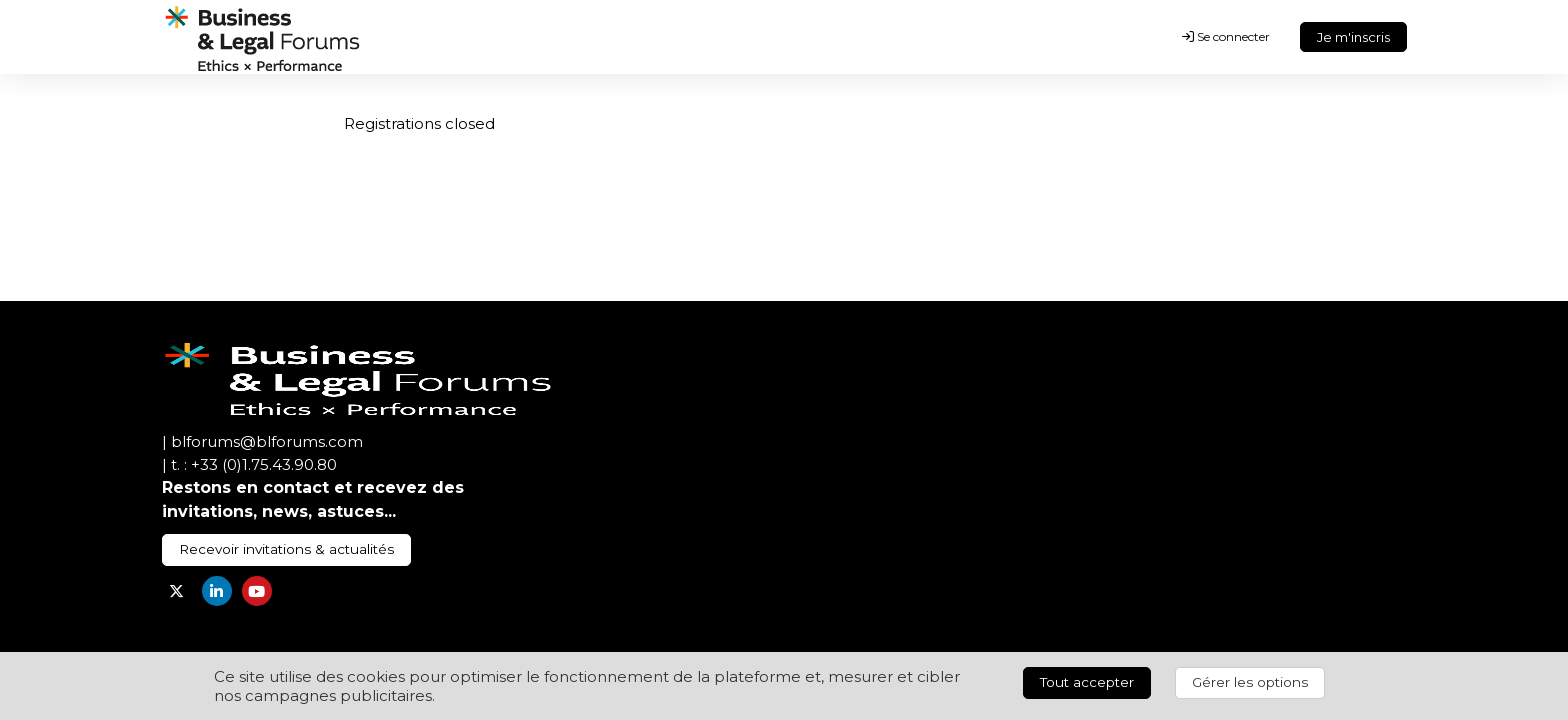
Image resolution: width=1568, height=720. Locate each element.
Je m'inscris (1353, 37)
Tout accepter (1087, 682)
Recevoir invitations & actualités (286, 549)
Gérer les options (1250, 682)
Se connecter (1226, 36)
